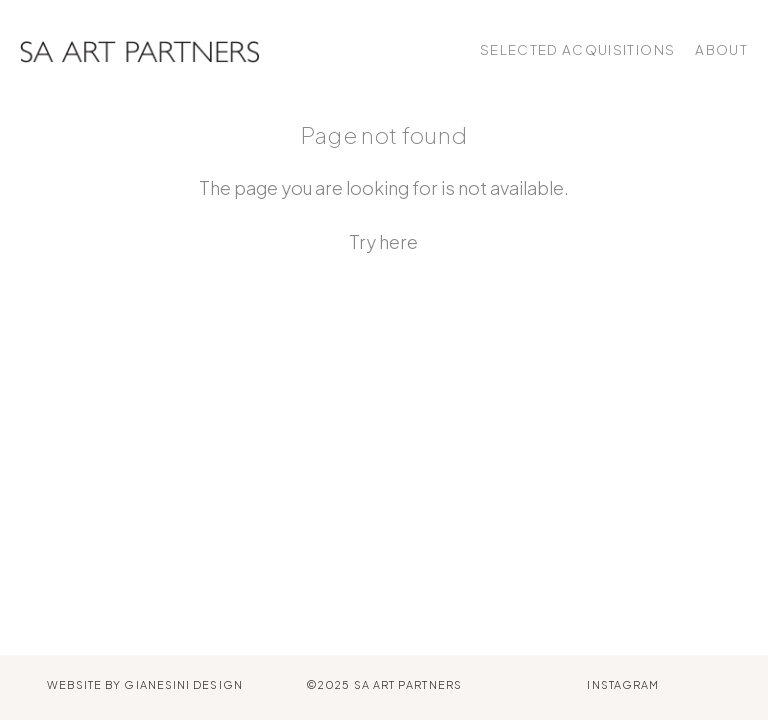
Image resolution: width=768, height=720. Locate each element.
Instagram (623, 684)
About (721, 49)
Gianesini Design (183, 684)
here (398, 241)
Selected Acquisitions (577, 49)
